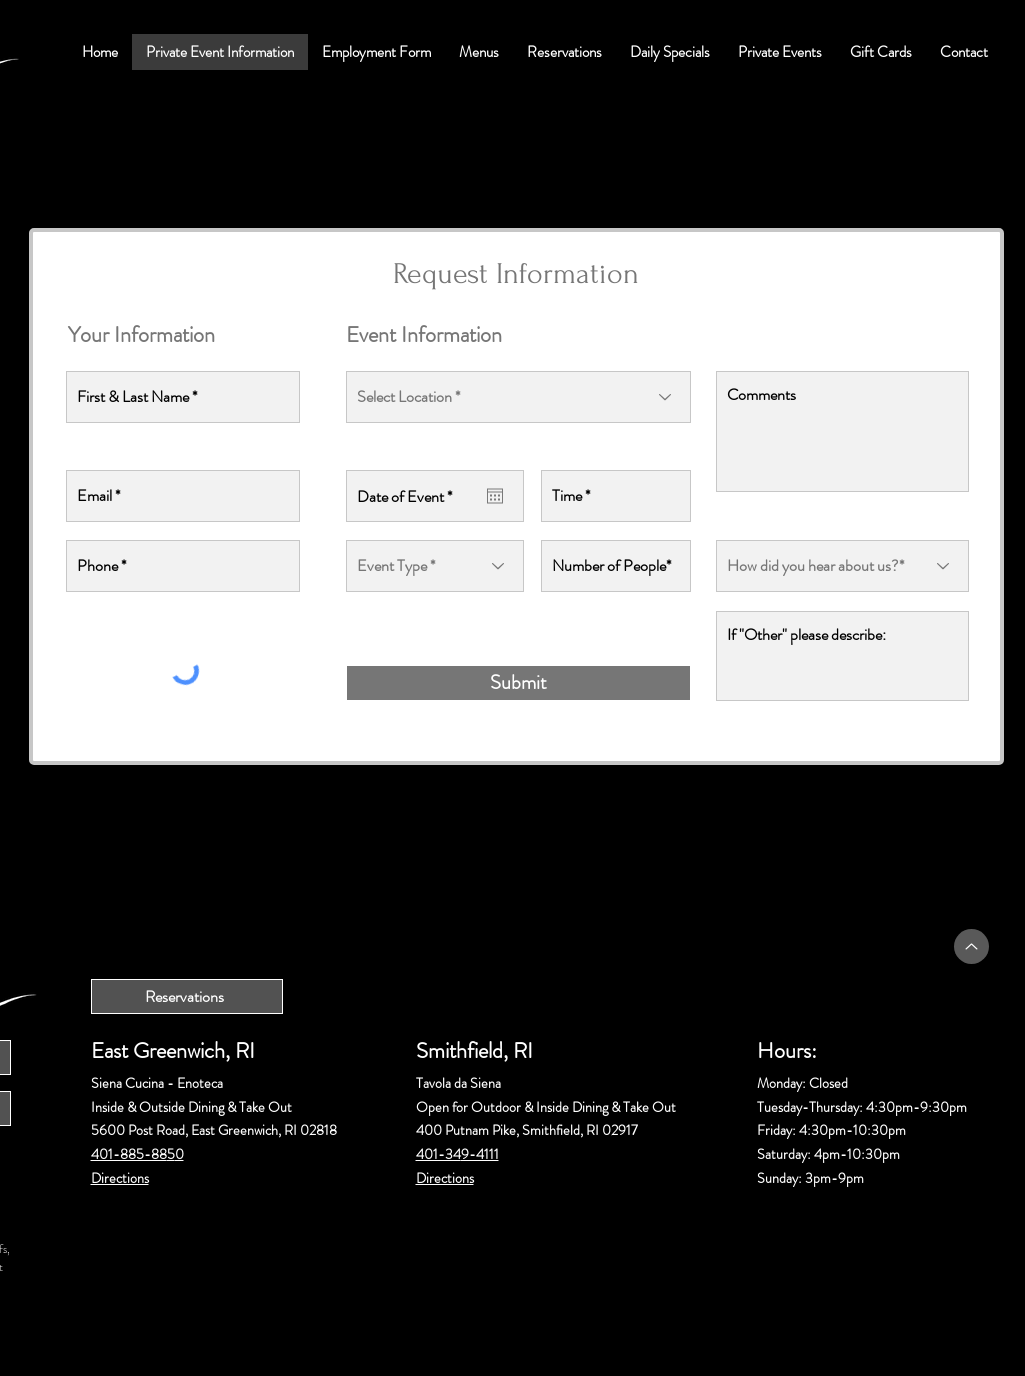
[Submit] (518, 683)
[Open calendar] (495, 496)
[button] (479, 52)
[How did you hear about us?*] (842, 566)
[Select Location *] (518, 397)
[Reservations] (187, 996)
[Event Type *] (435, 566)
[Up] (971, 946)
